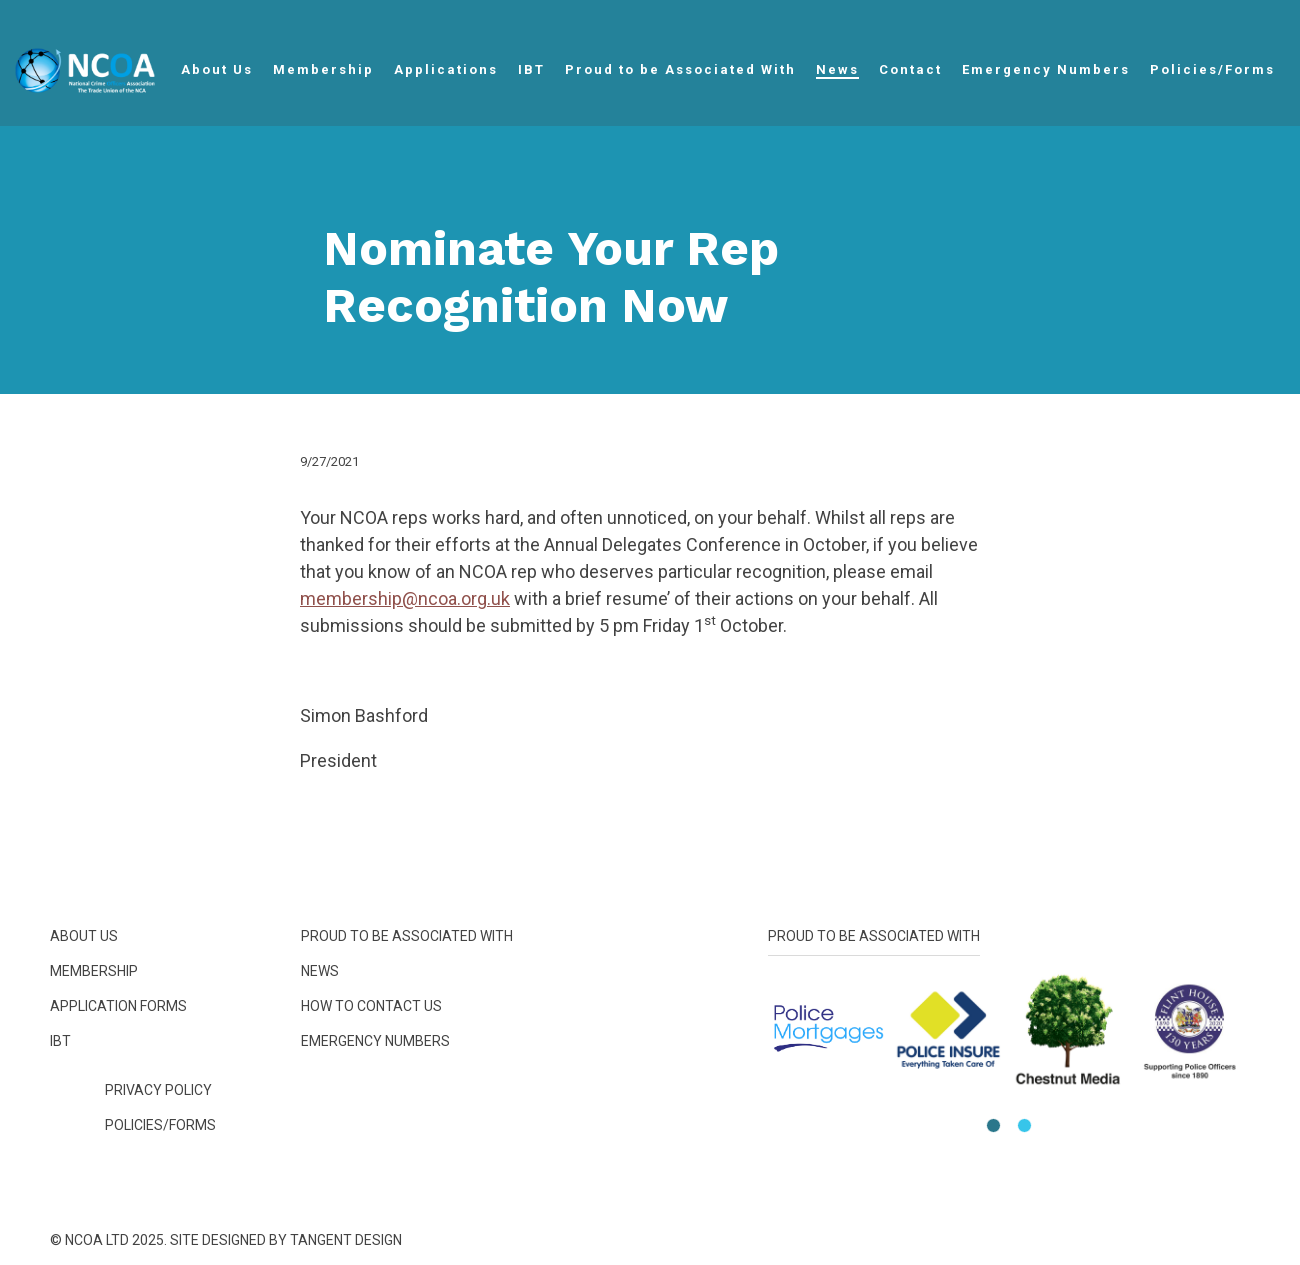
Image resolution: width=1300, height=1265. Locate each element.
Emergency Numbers (1046, 69)
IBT (531, 69)
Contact (910, 69)
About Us (217, 69)
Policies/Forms (1212, 69)
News (837, 69)
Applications (446, 69)
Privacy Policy (158, 1090)
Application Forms (118, 1006)
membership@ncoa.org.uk (405, 598)
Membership (323, 69)
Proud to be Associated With (680, 69)
